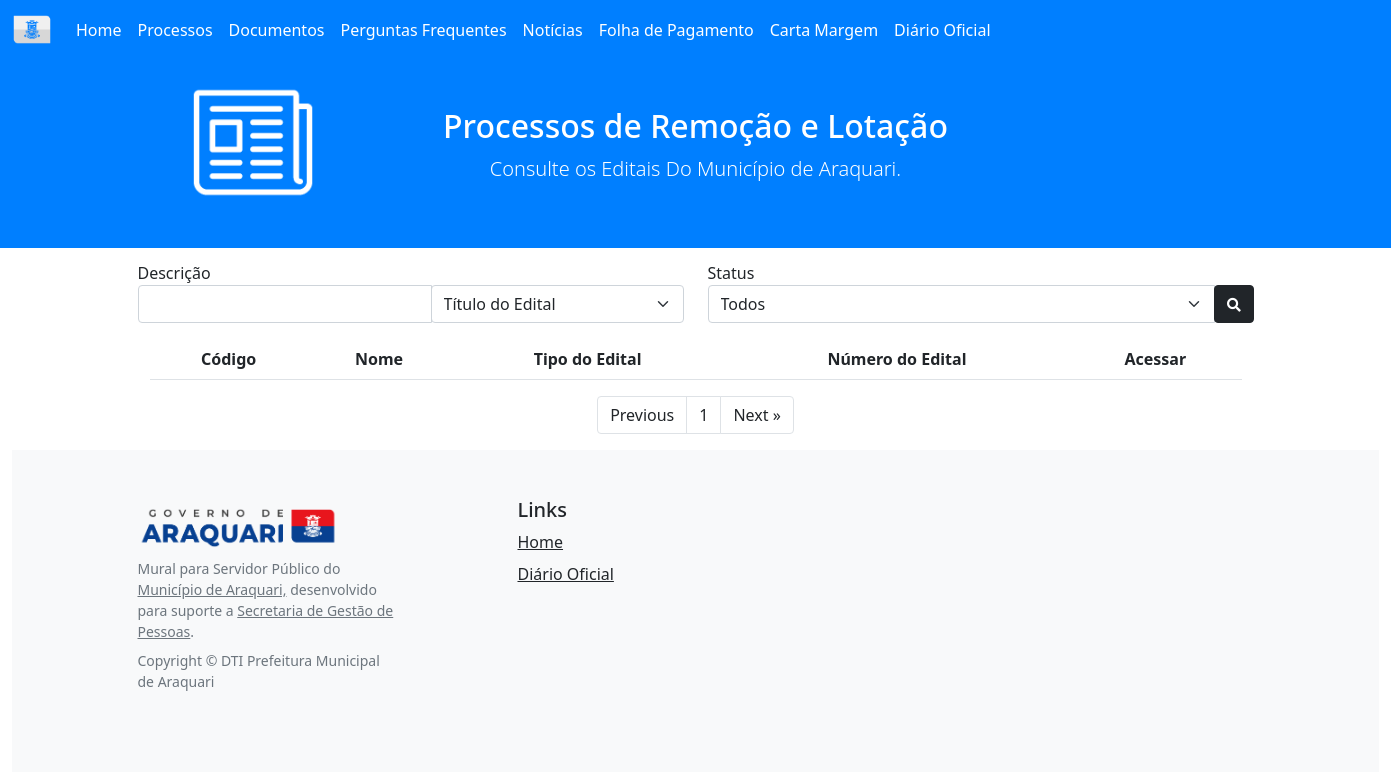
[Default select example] (961, 304)
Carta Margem (824, 30)
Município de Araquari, (212, 589)
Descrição (174, 273)
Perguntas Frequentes (423, 30)
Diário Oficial (942, 30)
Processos (175, 30)
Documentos (277, 30)
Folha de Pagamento (676, 30)
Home (99, 30)
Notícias (553, 30)
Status (731, 273)
